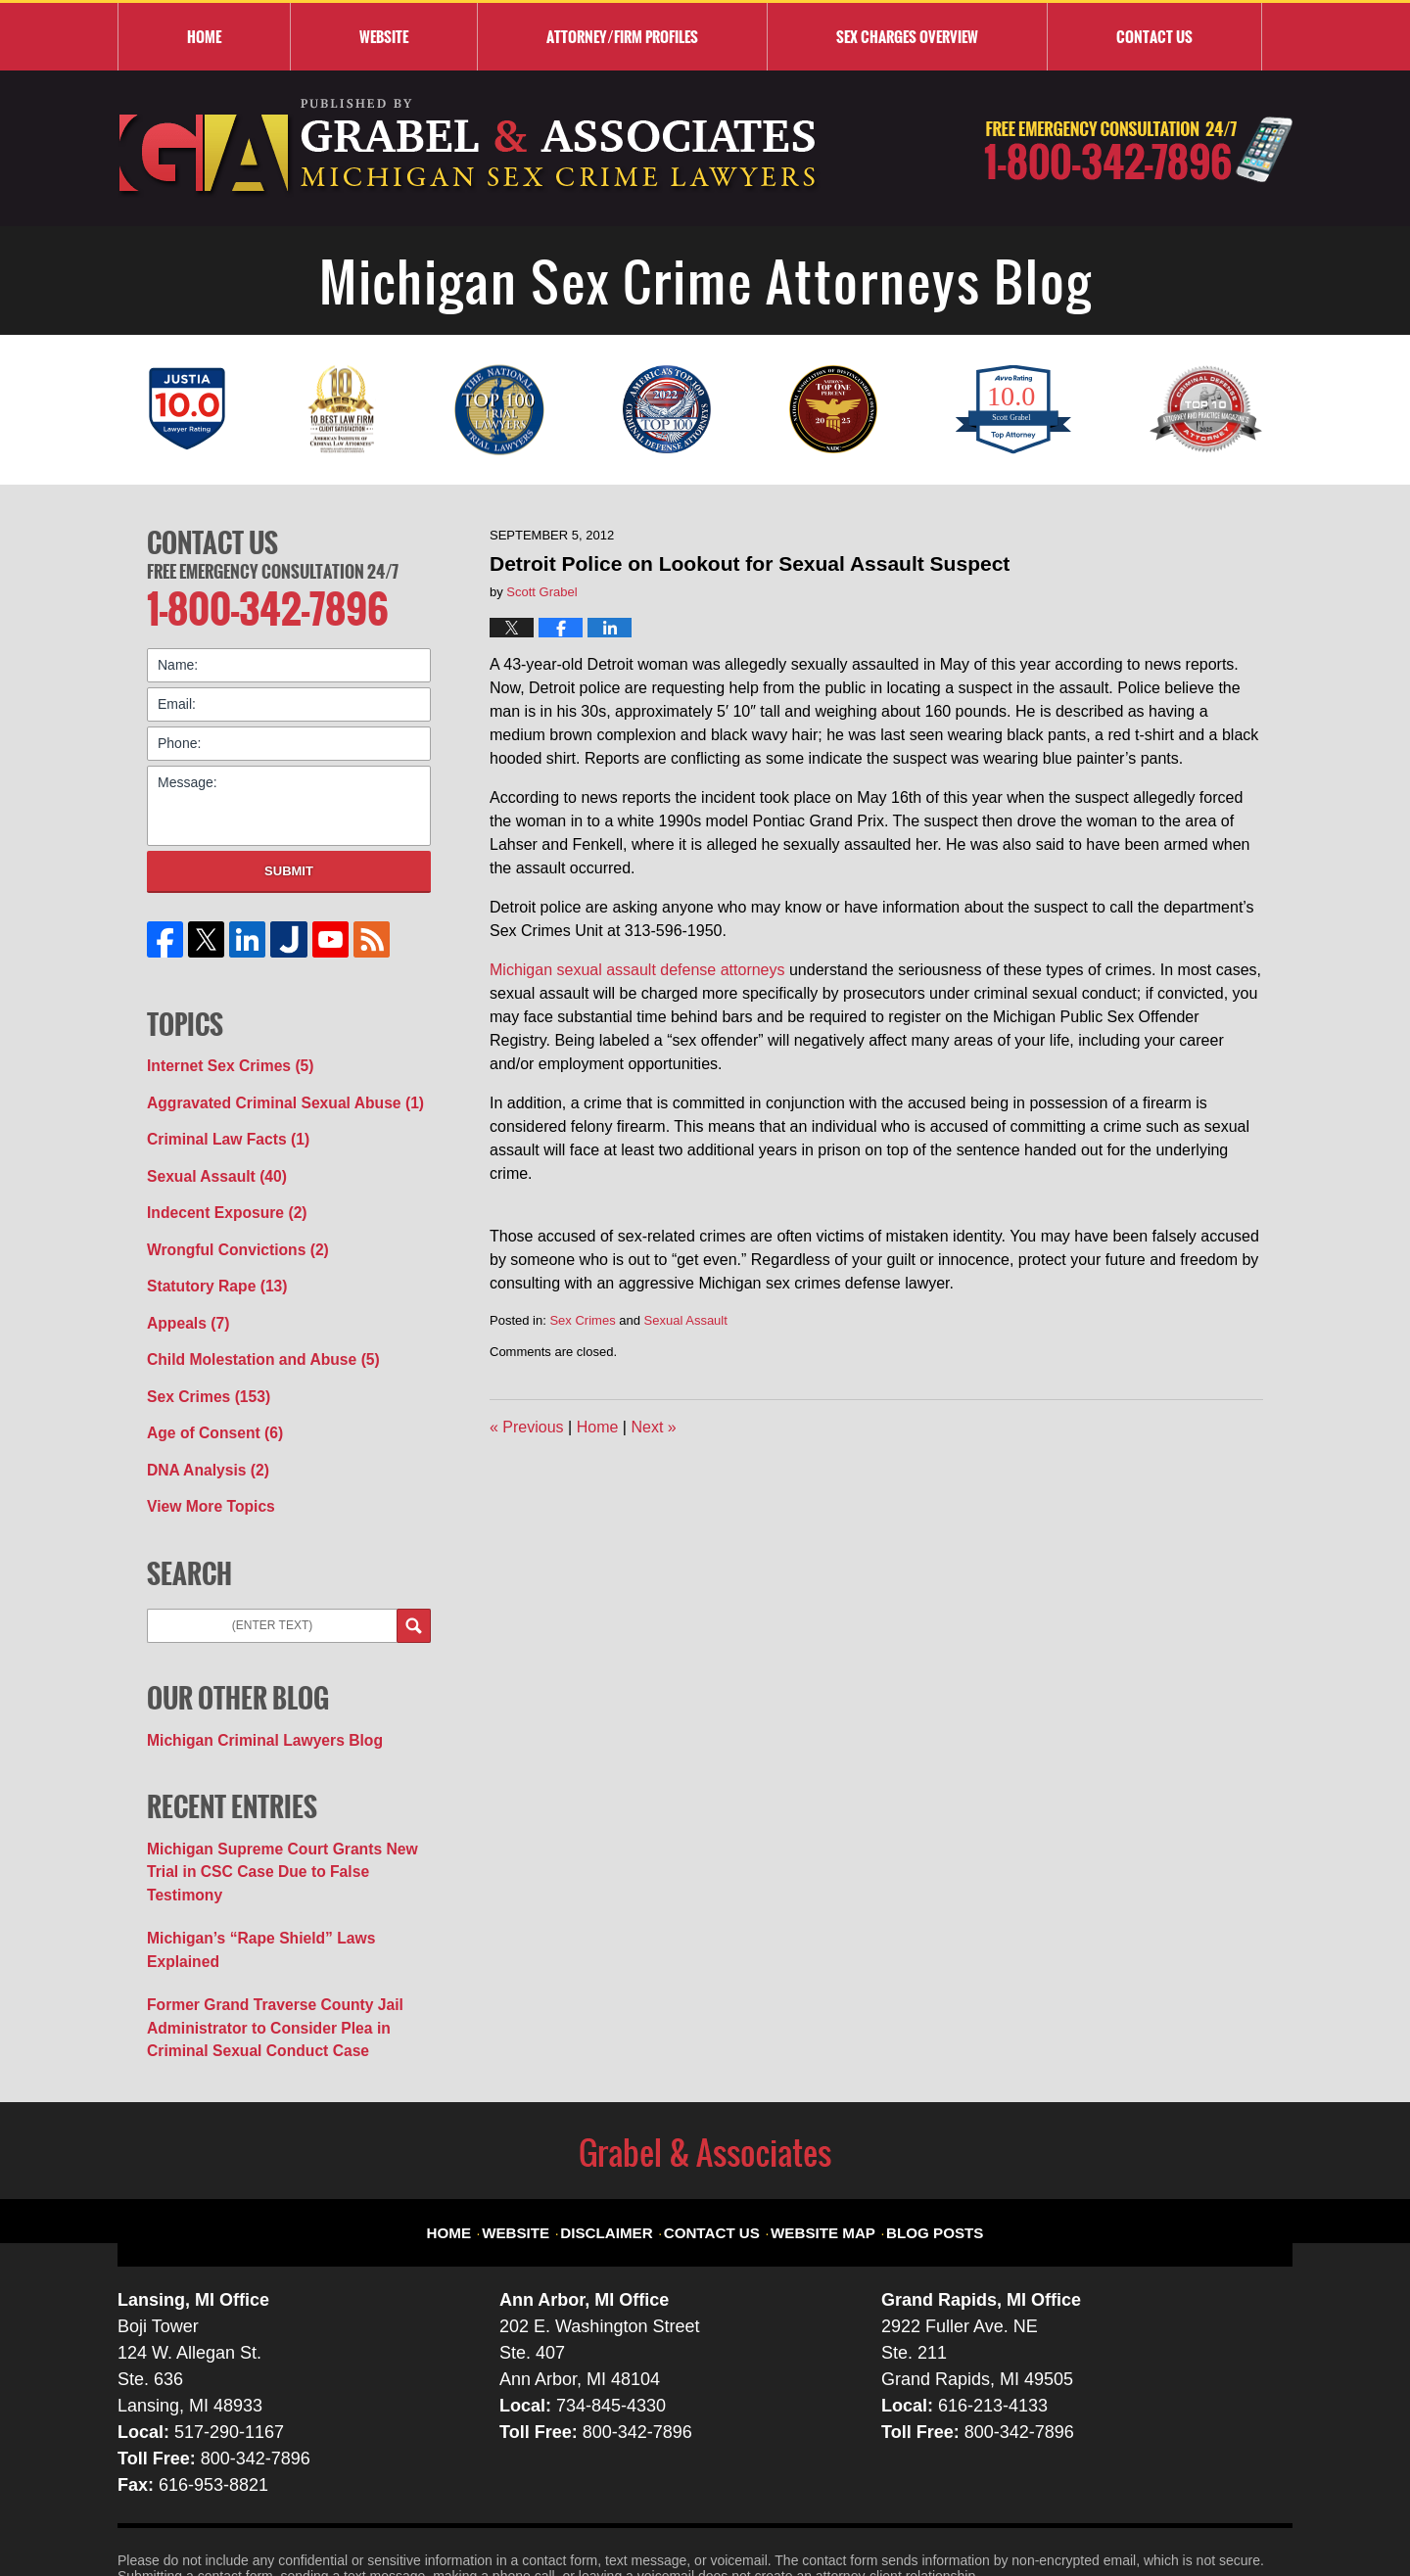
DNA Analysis (202, 1435)
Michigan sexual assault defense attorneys (637, 969)
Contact (1154, 36)
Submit (288, 864)
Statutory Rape (209, 1264)
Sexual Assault (686, 1320)
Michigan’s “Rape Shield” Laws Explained (283, 1868)
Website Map (818, 2118)
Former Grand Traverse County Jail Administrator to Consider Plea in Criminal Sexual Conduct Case (285, 1929)
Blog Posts (918, 2118)
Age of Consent (207, 1401)
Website (383, 36)
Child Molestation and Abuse (251, 1332)
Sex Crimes (582, 1320)
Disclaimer (625, 2118)
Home (204, 36)
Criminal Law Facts (220, 1127)
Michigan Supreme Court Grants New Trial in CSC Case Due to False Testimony (284, 1817)
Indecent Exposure (218, 1195)
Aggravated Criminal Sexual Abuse (271, 1093)
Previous (527, 1427)
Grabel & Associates (293, 2514)
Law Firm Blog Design (1198, 2516)
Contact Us (212, 539)
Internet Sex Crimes (222, 1058)
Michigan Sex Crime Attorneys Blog (469, 148)
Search (414, 1587)
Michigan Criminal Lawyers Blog (252, 1700)
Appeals (183, 1298)
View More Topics (204, 1469)
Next (653, 1427)
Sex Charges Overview (907, 36)
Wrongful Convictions (228, 1230)
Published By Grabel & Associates (1138, 149)
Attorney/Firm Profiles (622, 36)
